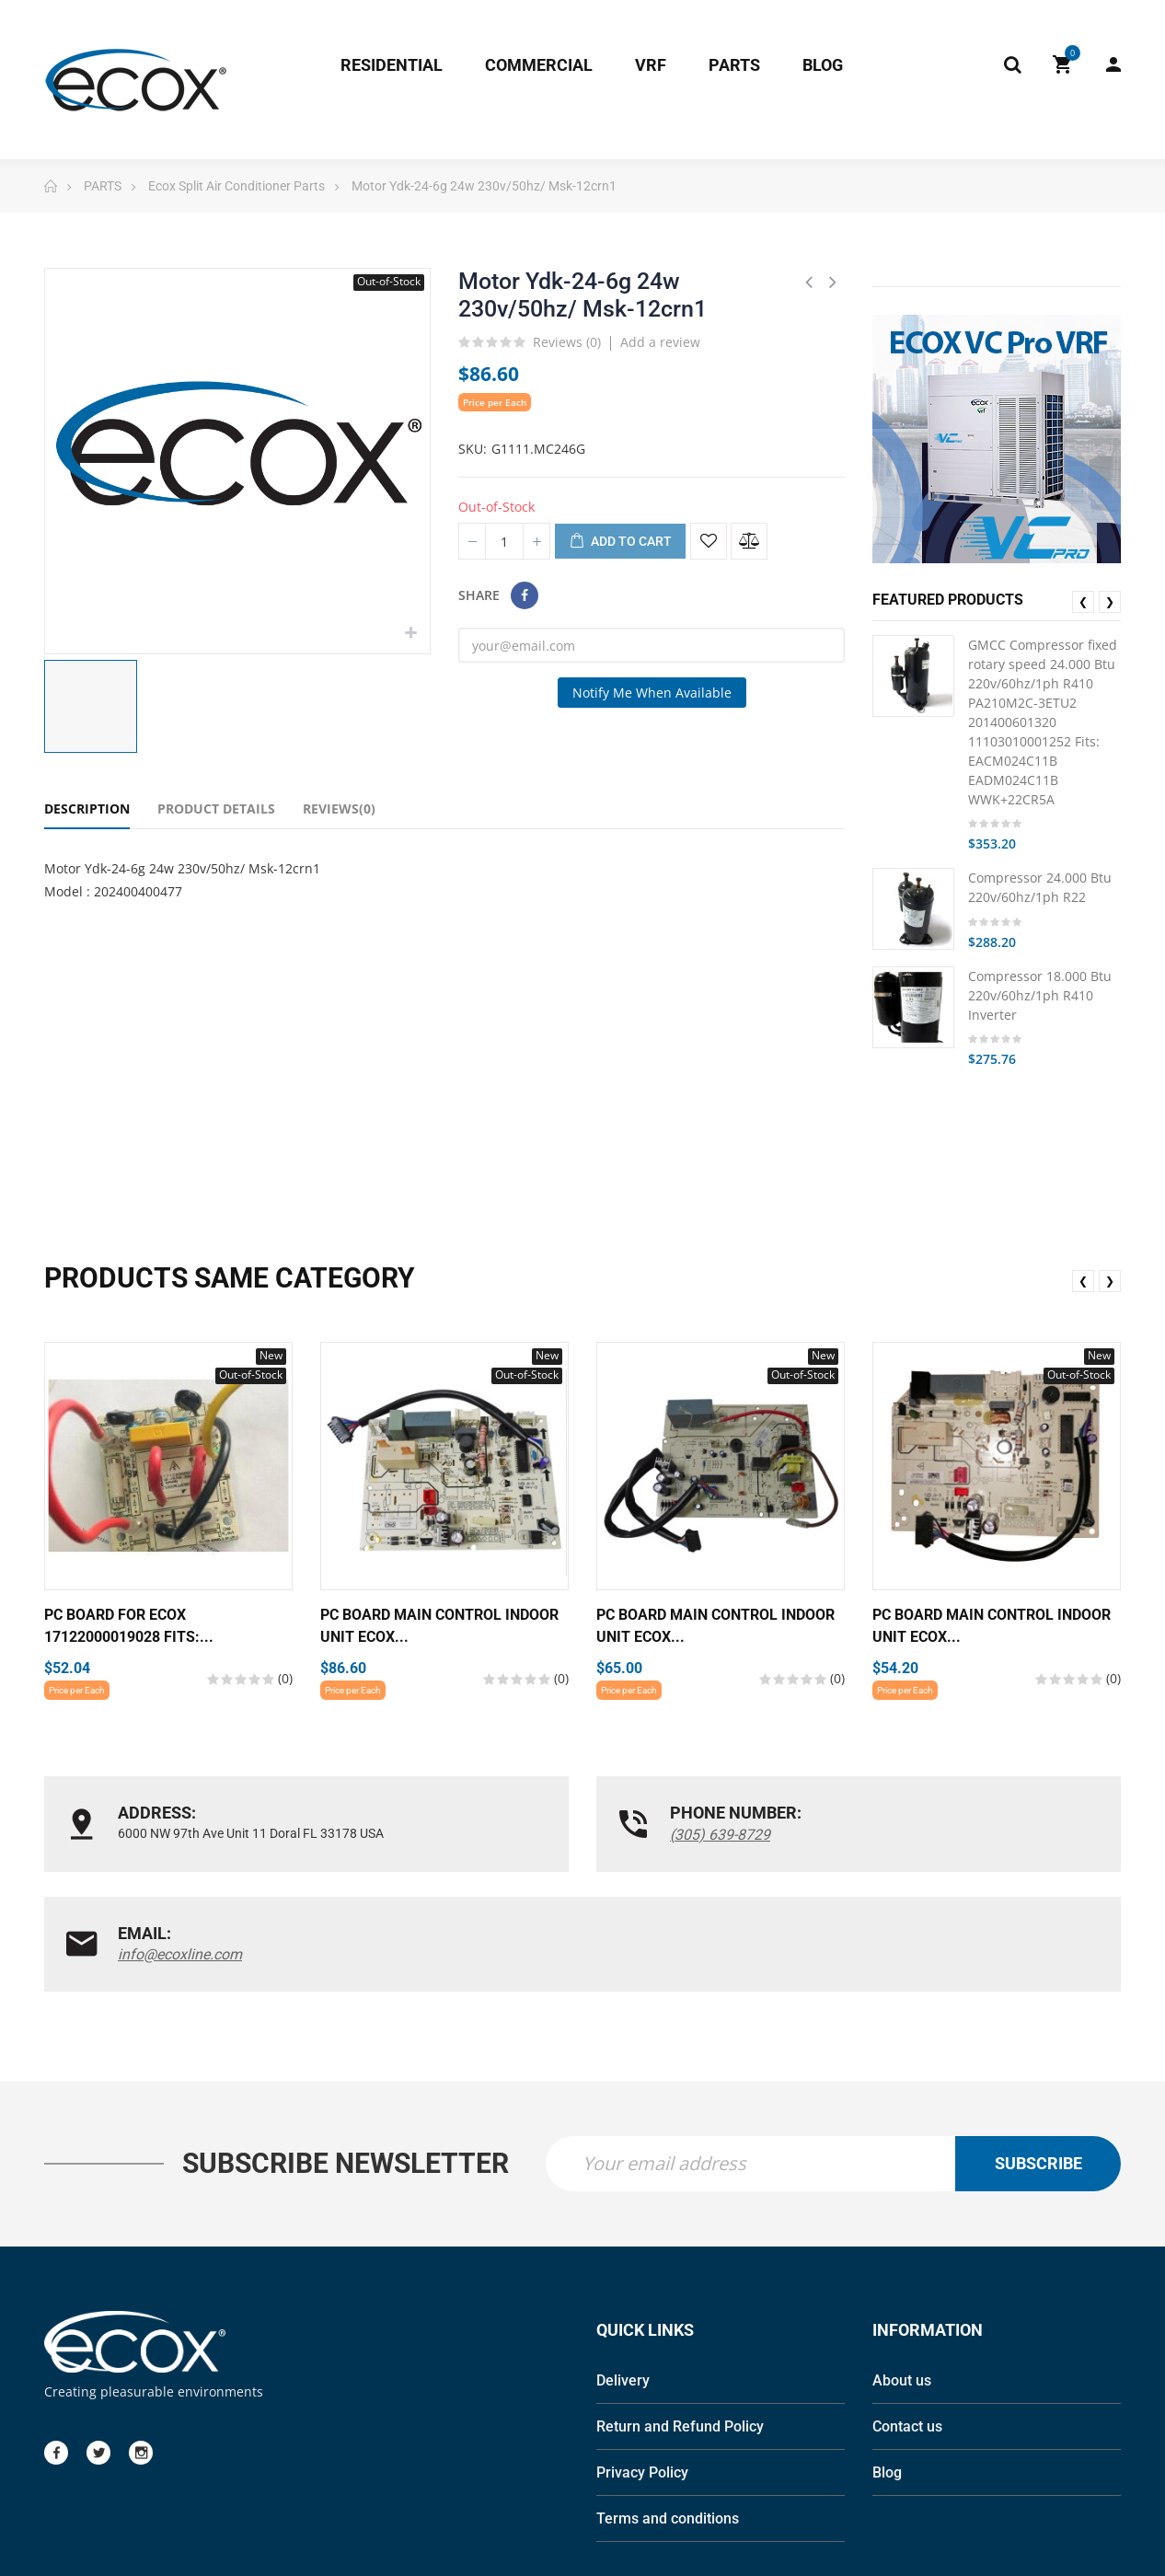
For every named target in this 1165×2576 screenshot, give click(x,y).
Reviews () (567, 343)
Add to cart (620, 542)
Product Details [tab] (216, 808)
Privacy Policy (642, 2372)
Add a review (660, 342)
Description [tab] (87, 808)
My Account (1113, 64)
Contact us (907, 2326)
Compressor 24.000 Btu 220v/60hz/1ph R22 (1040, 887)
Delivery (623, 2280)
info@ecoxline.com (916, 1834)
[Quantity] (504, 541)
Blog (887, 2372)
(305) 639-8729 (536, 1834)
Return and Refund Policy (680, 2326)
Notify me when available (652, 692)
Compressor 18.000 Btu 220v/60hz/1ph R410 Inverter (1040, 995)
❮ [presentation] (1083, 601)
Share (524, 595)
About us (901, 2280)
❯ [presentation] (1109, 601)
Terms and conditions (667, 2418)
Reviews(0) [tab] (339, 808)
